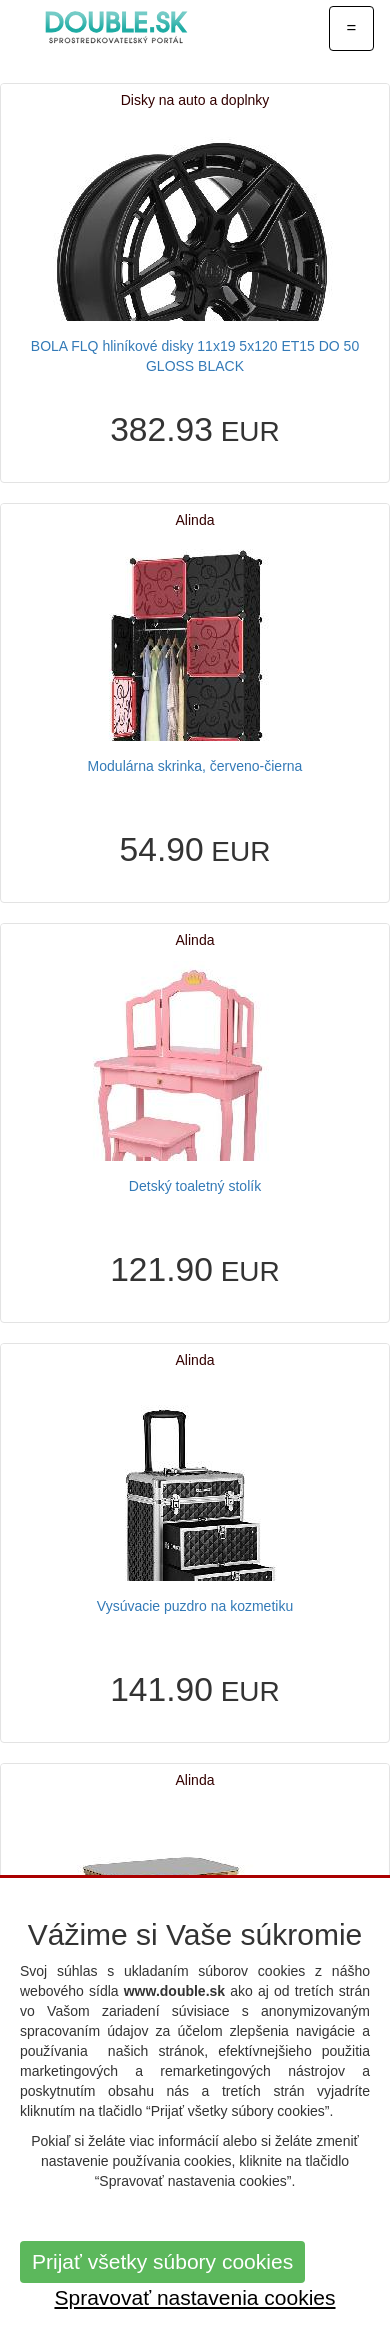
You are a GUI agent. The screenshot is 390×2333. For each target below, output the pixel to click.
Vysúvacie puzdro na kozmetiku (195, 1606)
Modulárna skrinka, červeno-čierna (195, 766)
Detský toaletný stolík (195, 1186)
